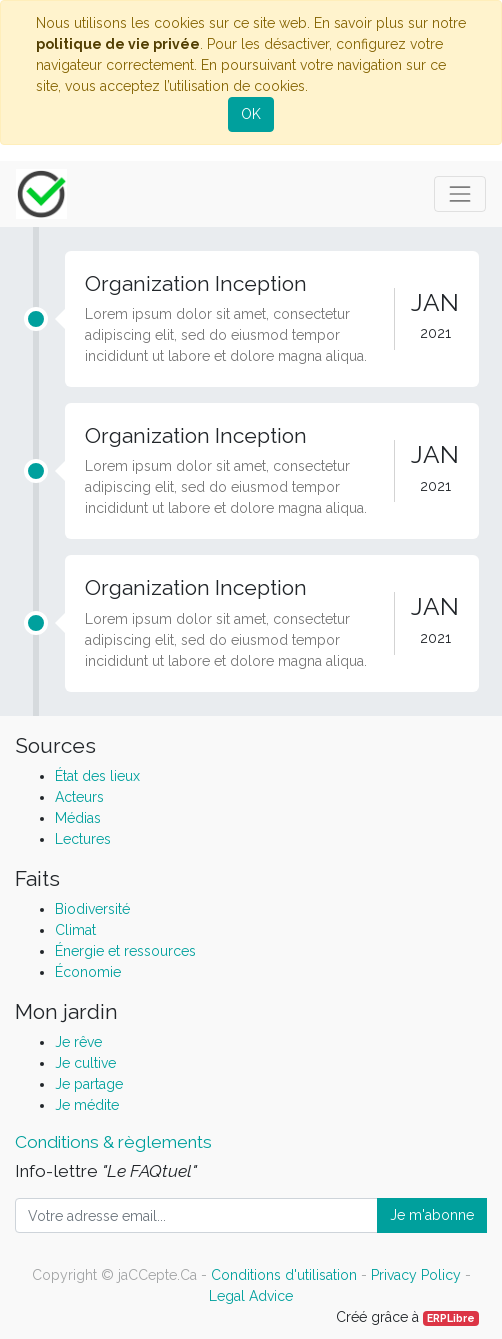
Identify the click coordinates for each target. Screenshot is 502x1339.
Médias (78, 818)
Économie (88, 972)
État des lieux (97, 776)
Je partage (89, 1084)
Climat (75, 930)
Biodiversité (92, 909)
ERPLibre (451, 1318)
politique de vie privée (118, 44)
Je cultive (85, 1063)
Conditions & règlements (113, 1142)
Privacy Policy (416, 1275)
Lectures (83, 839)
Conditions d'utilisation (284, 1275)
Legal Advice (251, 1296)
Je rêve (78, 1042)
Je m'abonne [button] (432, 1215)
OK (251, 114)
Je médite (87, 1105)
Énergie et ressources (125, 951)
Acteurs (79, 797)
